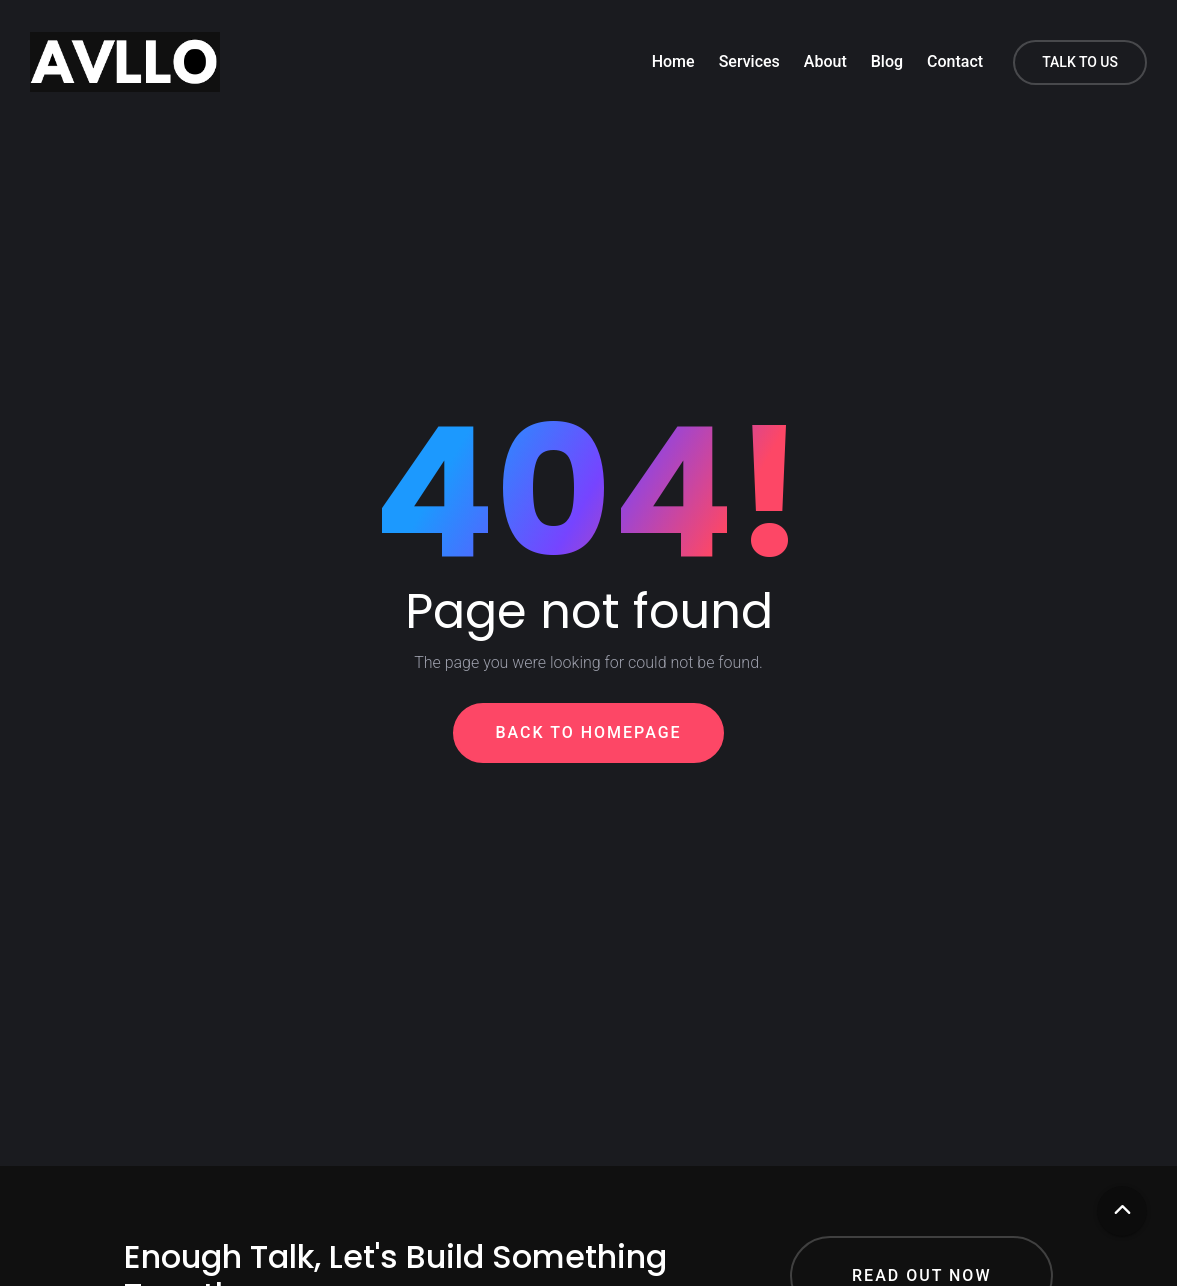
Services (749, 61)
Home (673, 61)
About (825, 61)
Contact (955, 61)
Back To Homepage (588, 732)
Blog (887, 61)
